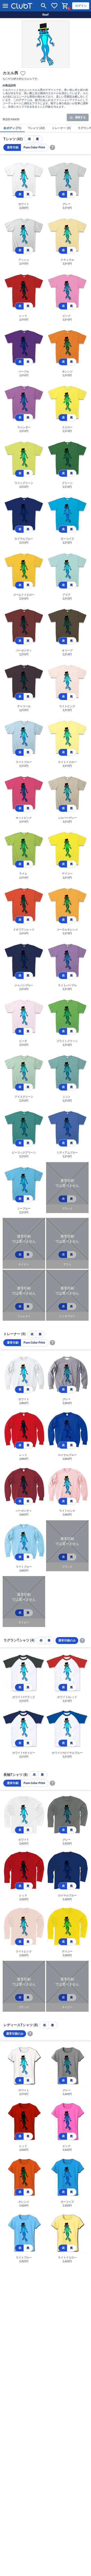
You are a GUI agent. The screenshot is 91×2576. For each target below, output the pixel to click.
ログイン (81, 5)
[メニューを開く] (5, 5)
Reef (45, 14)
